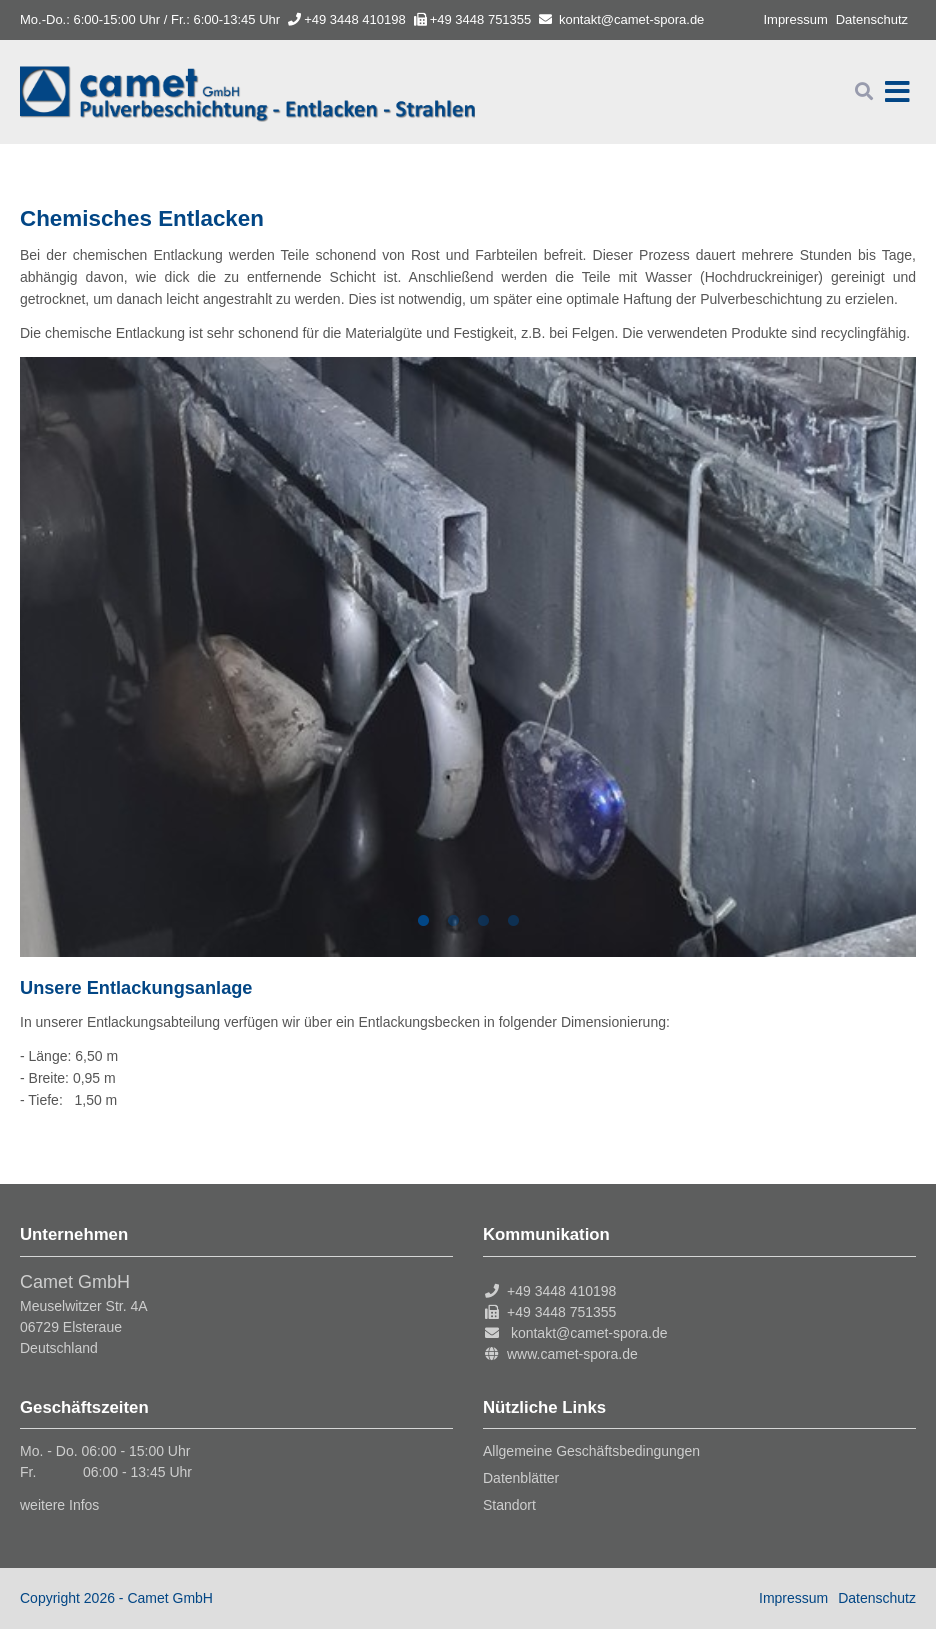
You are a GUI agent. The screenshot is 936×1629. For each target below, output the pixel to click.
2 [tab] (453, 921)
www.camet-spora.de (572, 1354)
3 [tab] (483, 921)
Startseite (247, 92)
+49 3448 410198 (347, 19)
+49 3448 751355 (473, 19)
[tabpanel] (468, 657)
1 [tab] (423, 921)
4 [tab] (513, 921)
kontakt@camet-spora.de (631, 19)
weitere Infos (59, 1505)
